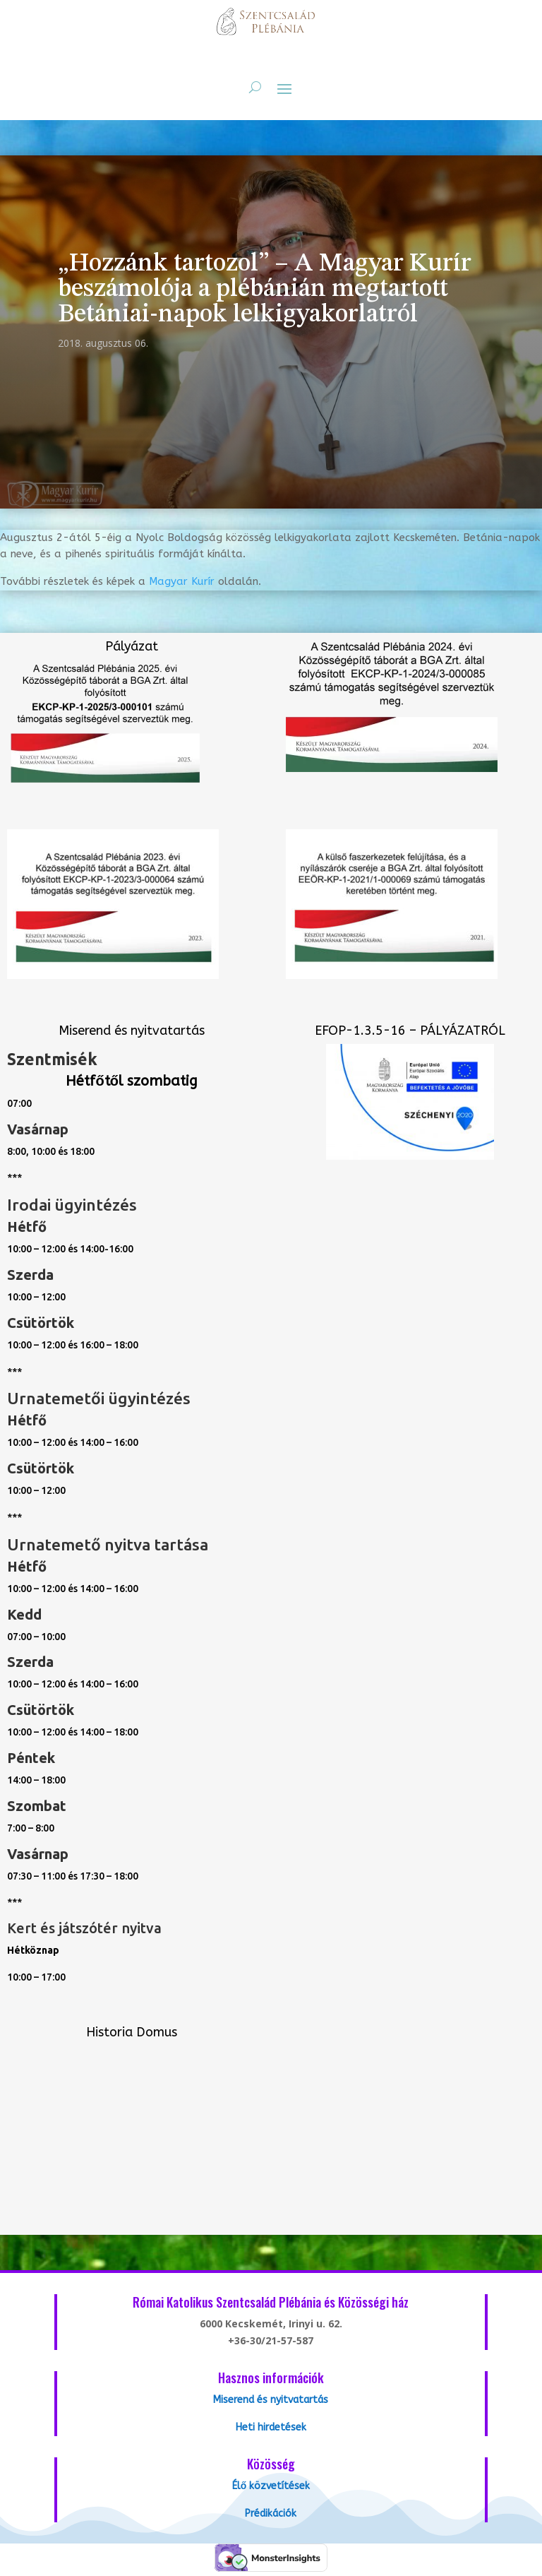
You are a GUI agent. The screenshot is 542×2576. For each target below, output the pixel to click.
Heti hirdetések (271, 2427)
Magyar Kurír (182, 581)
